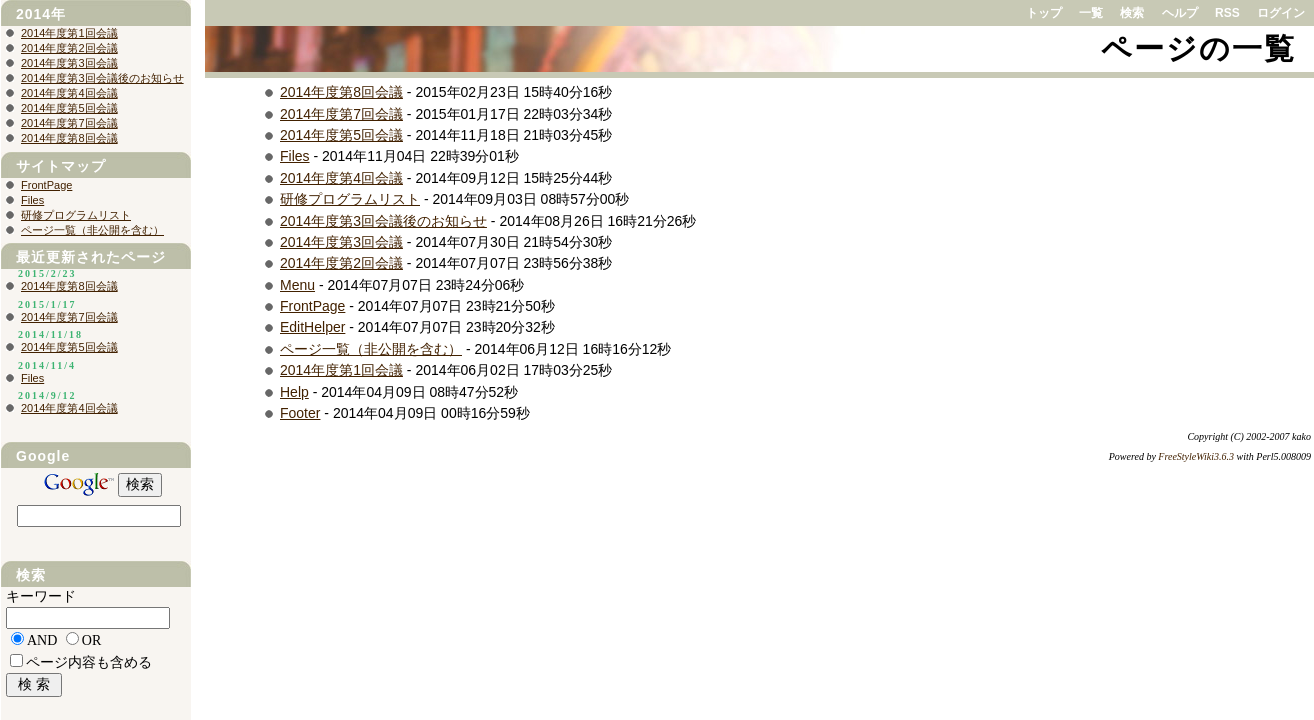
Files (295, 156)
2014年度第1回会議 (341, 370)
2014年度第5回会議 (341, 135)
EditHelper (312, 327)
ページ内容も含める (89, 662)
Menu (297, 285)
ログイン (1281, 13)
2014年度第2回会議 (341, 263)
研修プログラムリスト (350, 199)
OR (91, 640)
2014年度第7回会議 (341, 114)
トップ (1044, 13)
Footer (300, 413)
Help (294, 392)
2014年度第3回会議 (341, 242)
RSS (1227, 13)
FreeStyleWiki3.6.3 (1196, 456)
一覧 (1091, 13)
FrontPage (312, 306)
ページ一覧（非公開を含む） (371, 349)
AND (42, 640)
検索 (1132, 13)
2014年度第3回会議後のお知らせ (383, 221)
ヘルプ (1180, 13)
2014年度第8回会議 (341, 92)
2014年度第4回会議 (341, 178)
